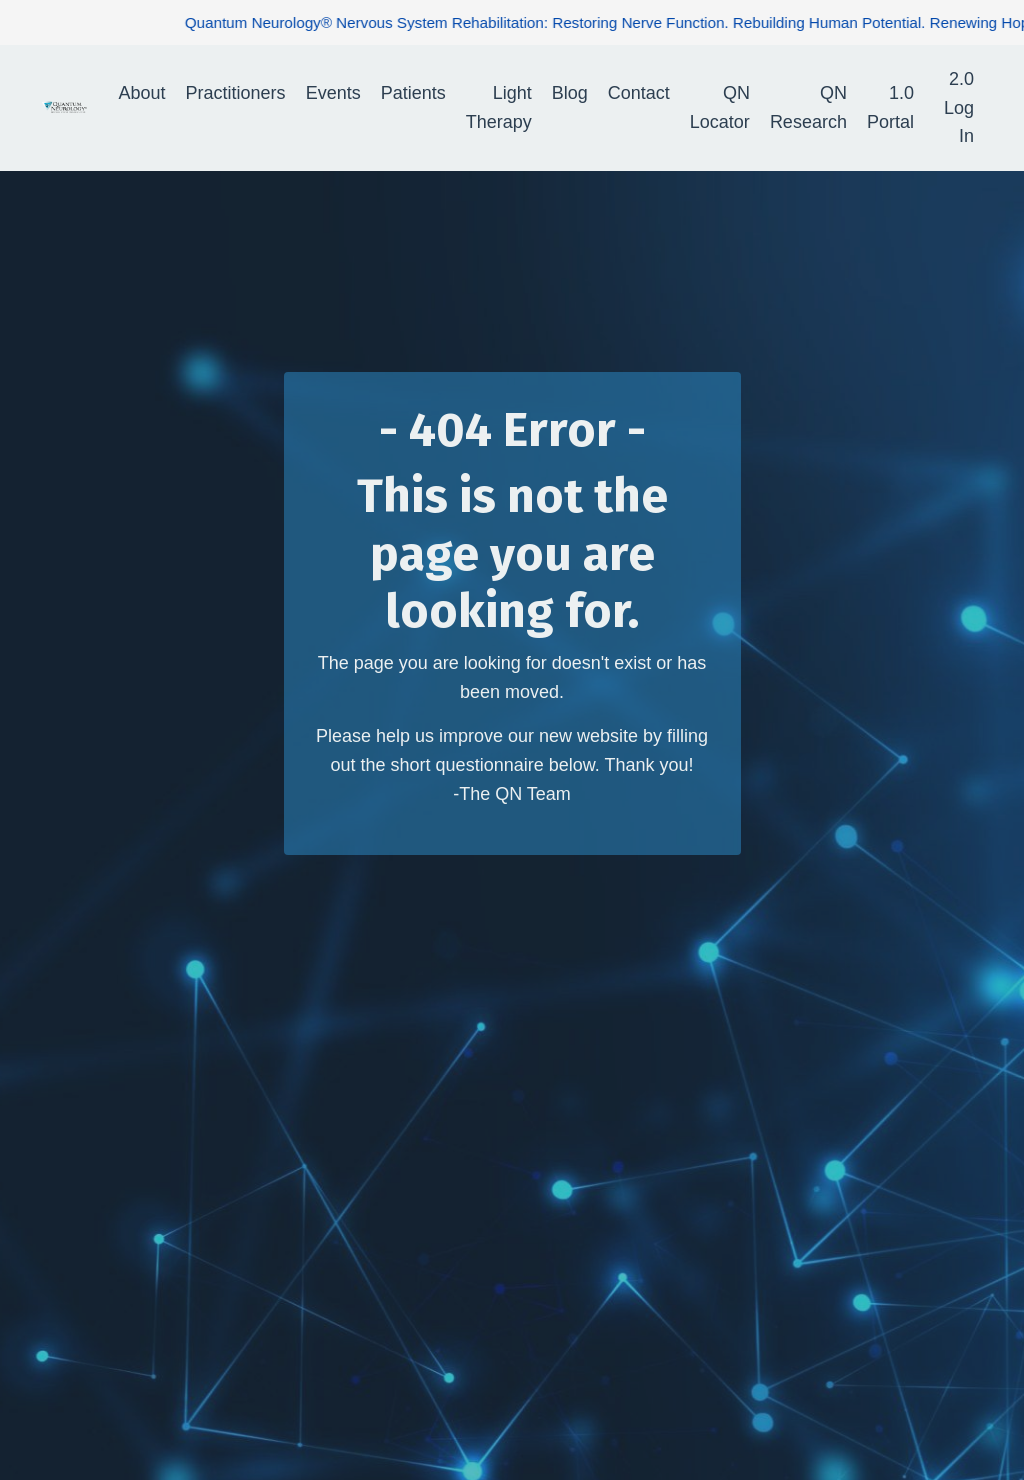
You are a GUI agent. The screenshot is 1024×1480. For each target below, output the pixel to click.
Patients (413, 93)
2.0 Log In (959, 108)
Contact (639, 93)
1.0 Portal (890, 107)
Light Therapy (499, 107)
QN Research (808, 107)
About (142, 93)
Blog (570, 93)
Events (333, 93)
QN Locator (720, 107)
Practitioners (236, 93)
